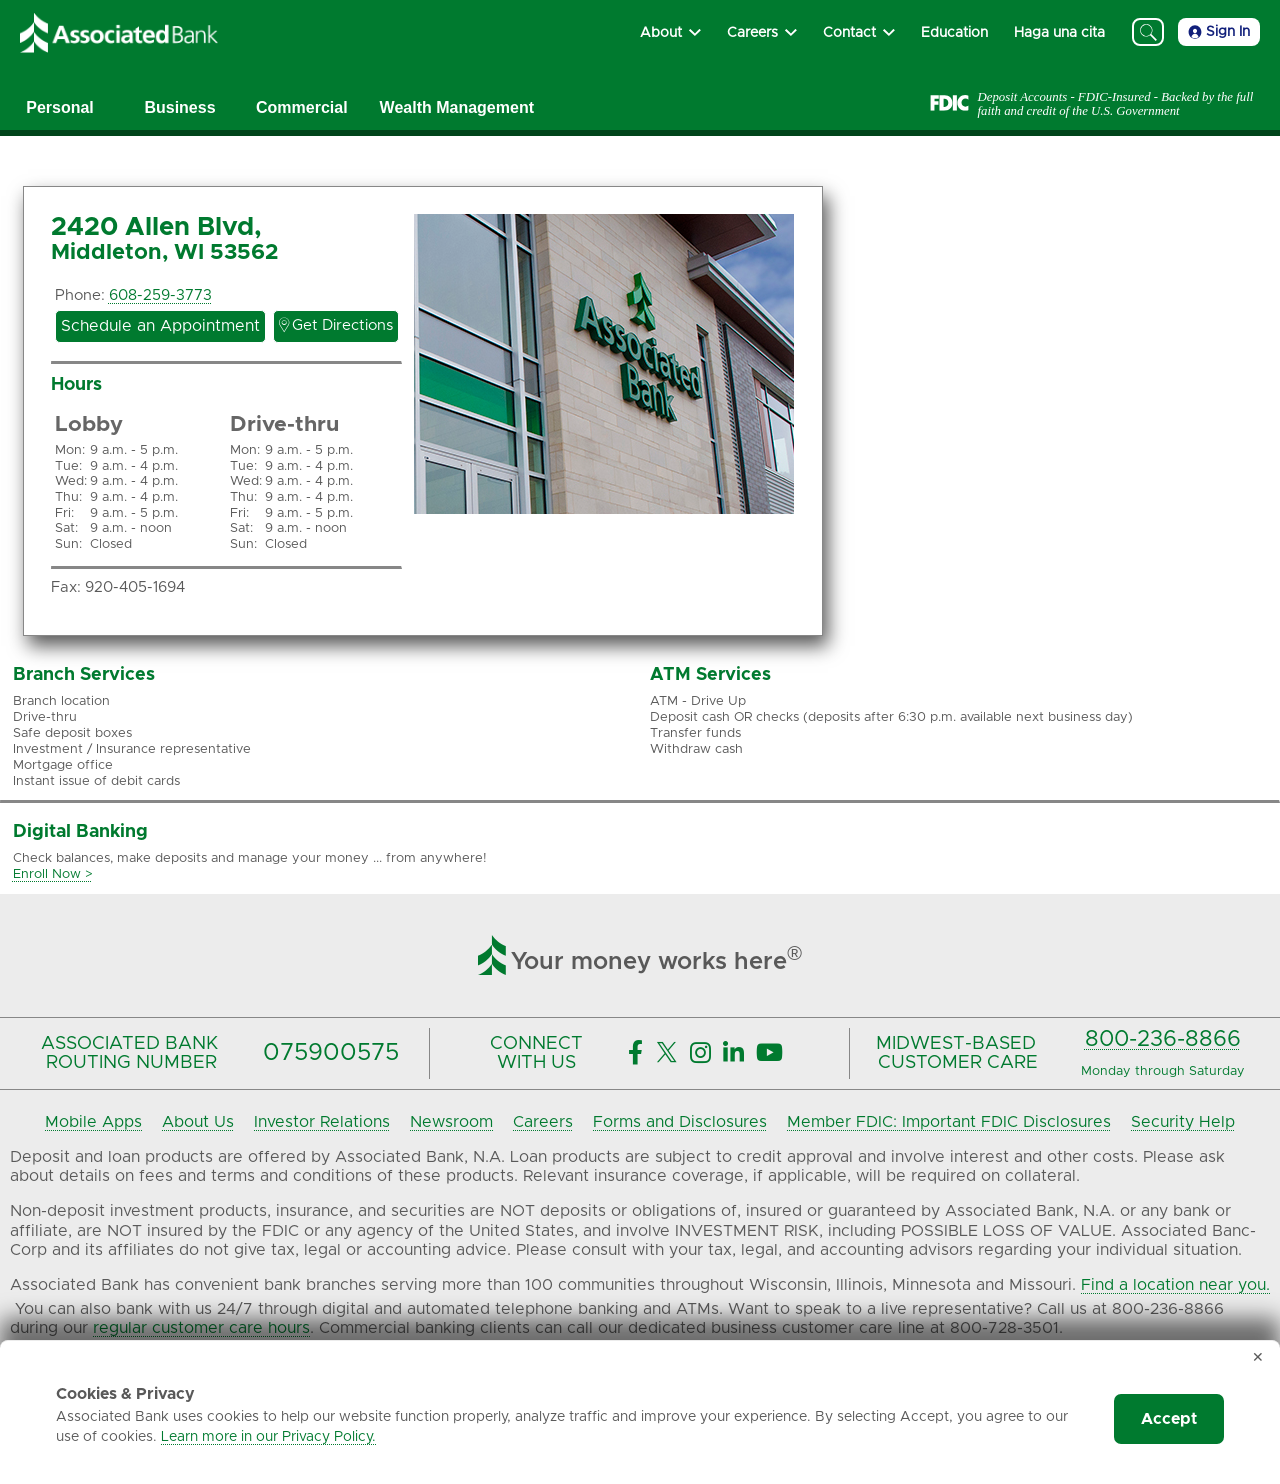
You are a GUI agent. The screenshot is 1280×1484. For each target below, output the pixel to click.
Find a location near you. (1175, 1285)
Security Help (1183, 1122)
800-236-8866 (1163, 1039)
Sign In (1219, 32)
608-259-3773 (160, 295)
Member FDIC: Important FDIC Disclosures (949, 1122)
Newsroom (451, 1122)
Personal (60, 107)
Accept (1169, 1419)
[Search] (1148, 32)
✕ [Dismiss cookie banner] (1258, 1358)
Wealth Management (457, 107)
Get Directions (336, 325)
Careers (543, 1122)
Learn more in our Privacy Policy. (268, 1437)
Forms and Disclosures (680, 1122)
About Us (198, 1122)
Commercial (302, 107)
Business (179, 107)
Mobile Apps (93, 1122)
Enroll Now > (53, 874)
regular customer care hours (201, 1328)
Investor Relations (322, 1122)
